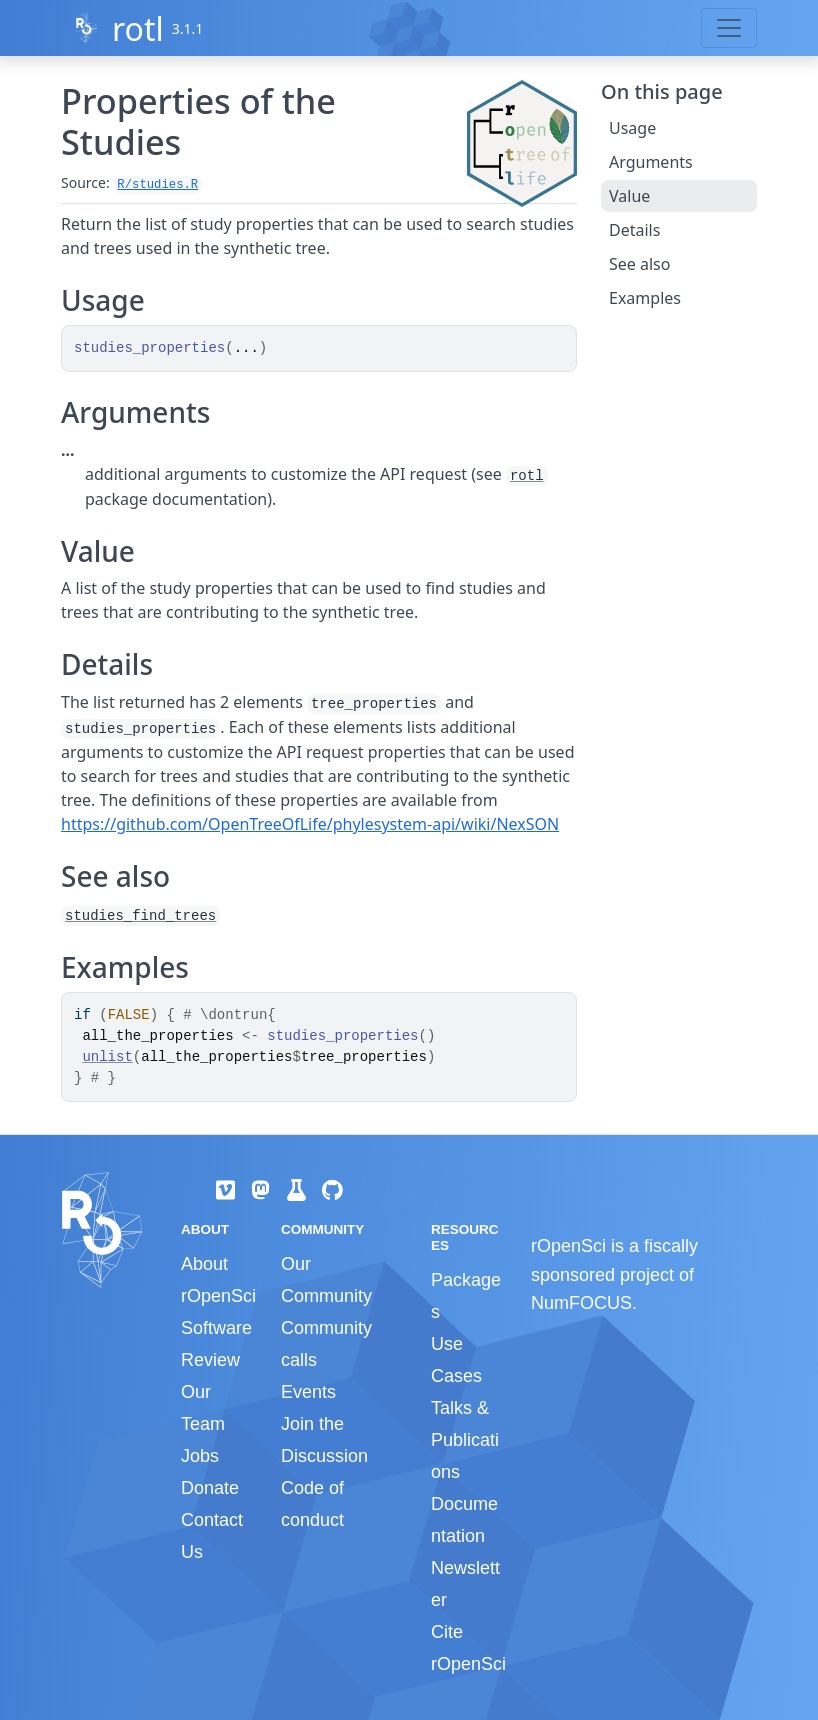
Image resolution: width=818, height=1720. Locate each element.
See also (639, 264)
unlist (107, 1057)
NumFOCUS (581, 1303)
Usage (632, 128)
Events (308, 1392)
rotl (138, 28)
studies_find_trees (140, 916)
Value (629, 196)
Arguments (651, 162)
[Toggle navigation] (729, 28)
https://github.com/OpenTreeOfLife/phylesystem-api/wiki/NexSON (310, 824)
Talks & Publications (465, 1440)
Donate (210, 1488)
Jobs (200, 1456)
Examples (645, 298)
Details (634, 230)
